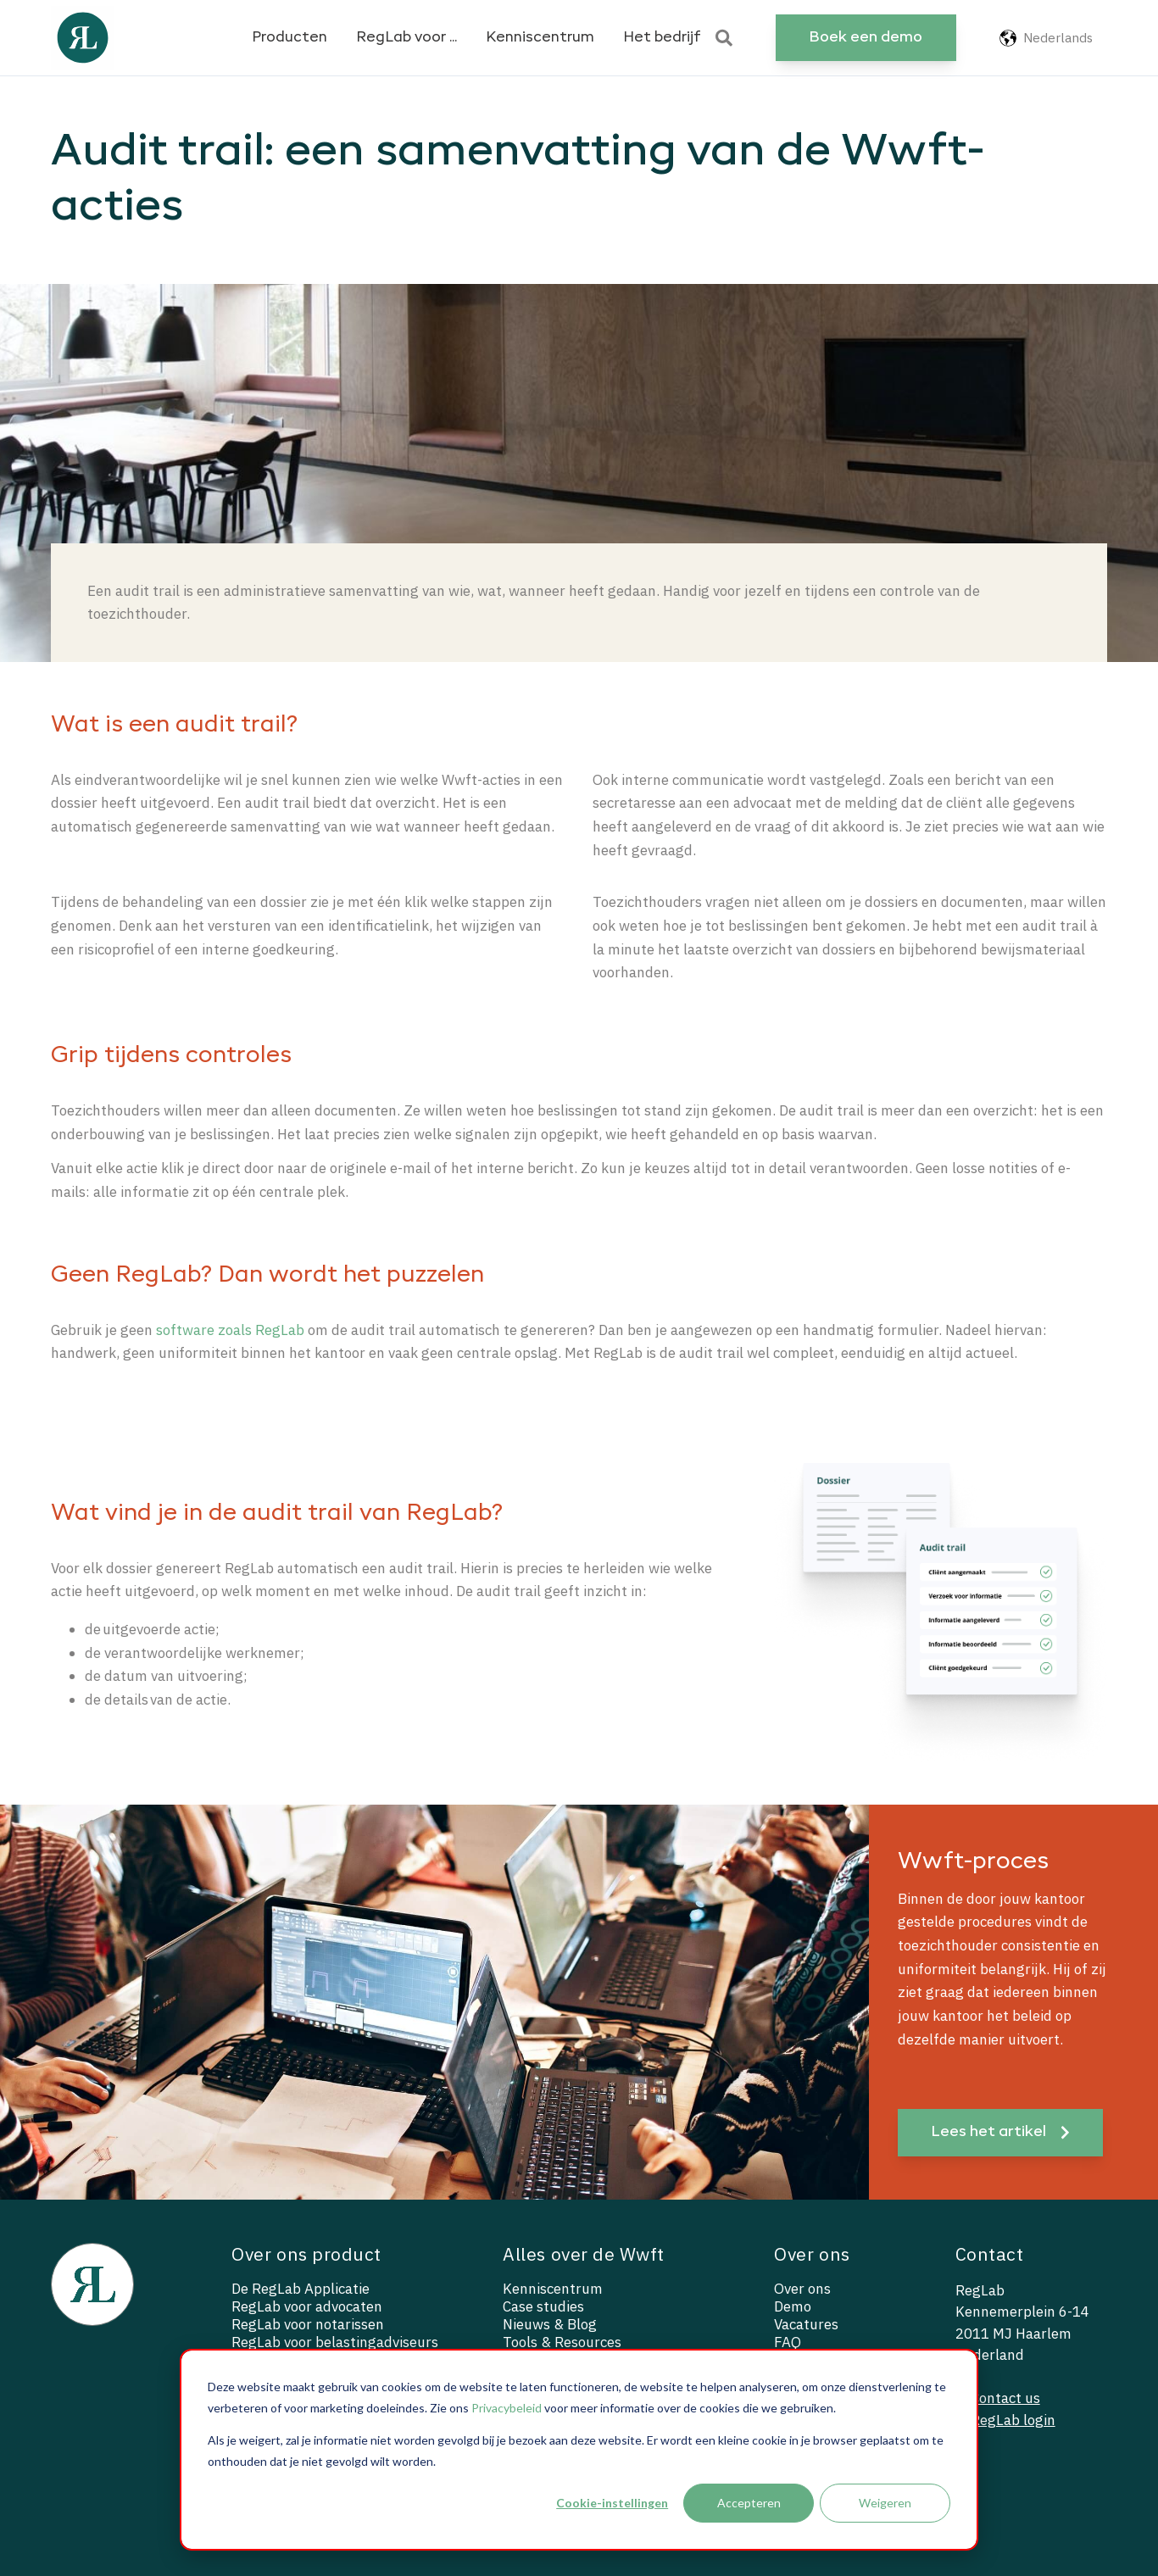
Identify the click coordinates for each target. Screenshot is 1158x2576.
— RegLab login (1005, 2420)
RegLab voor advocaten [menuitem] (306, 2307)
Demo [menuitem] (792, 2307)
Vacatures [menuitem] (806, 2325)
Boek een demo (865, 38)
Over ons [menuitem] (802, 2289)
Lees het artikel (1000, 2132)
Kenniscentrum (540, 38)
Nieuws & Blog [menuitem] (550, 2325)
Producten (289, 38)
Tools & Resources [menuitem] (562, 2342)
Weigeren (885, 2502)
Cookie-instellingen (612, 2502)
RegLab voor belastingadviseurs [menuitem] (334, 2342)
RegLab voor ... (406, 38)
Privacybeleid (506, 2408)
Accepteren (749, 2502)
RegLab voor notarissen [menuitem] (307, 2325)
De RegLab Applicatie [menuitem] (300, 2289)
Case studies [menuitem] (543, 2307)
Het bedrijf (662, 38)
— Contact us (997, 2398)
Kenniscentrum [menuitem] (553, 2289)
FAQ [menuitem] (787, 2342)
